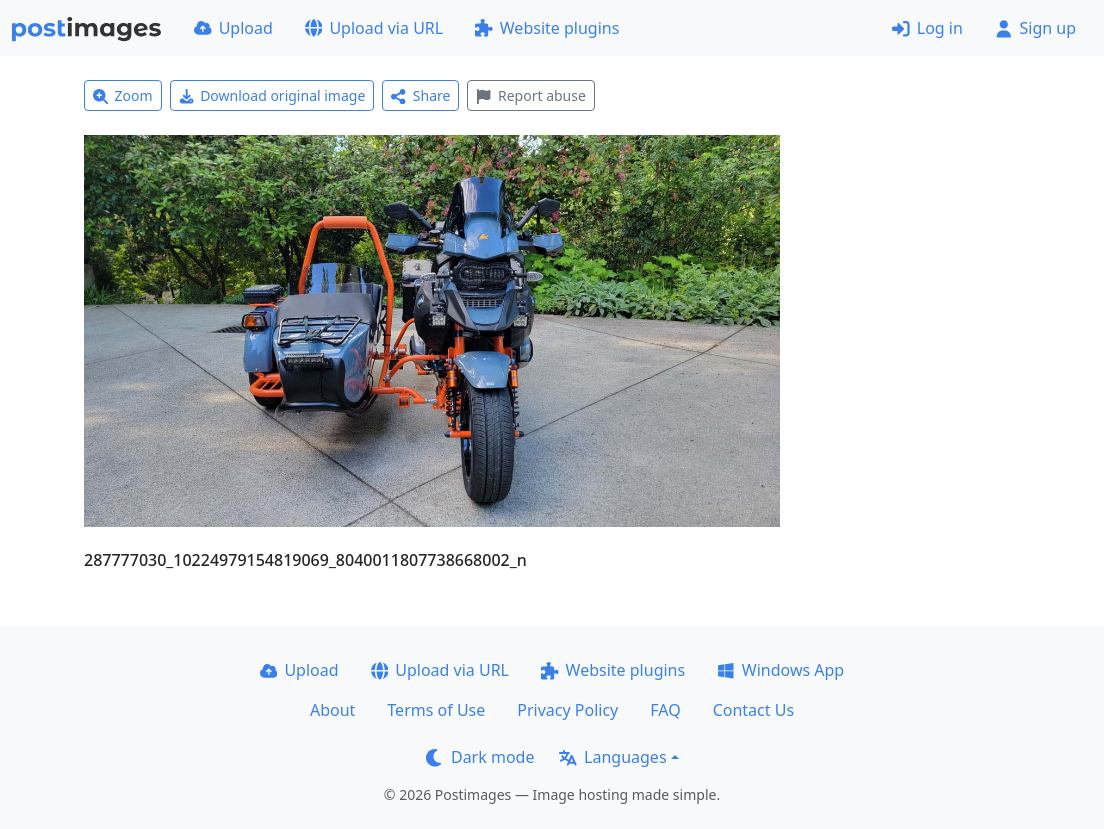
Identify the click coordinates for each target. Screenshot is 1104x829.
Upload (233, 28)
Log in (927, 28)
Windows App (780, 670)
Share (420, 95)
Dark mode (480, 757)
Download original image (272, 95)
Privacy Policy (567, 710)
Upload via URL (374, 28)
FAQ (665, 710)
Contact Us (753, 710)
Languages (612, 757)
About (332, 710)
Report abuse (530, 95)
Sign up (1035, 28)
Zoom (123, 95)
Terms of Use (436, 710)
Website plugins (547, 28)
